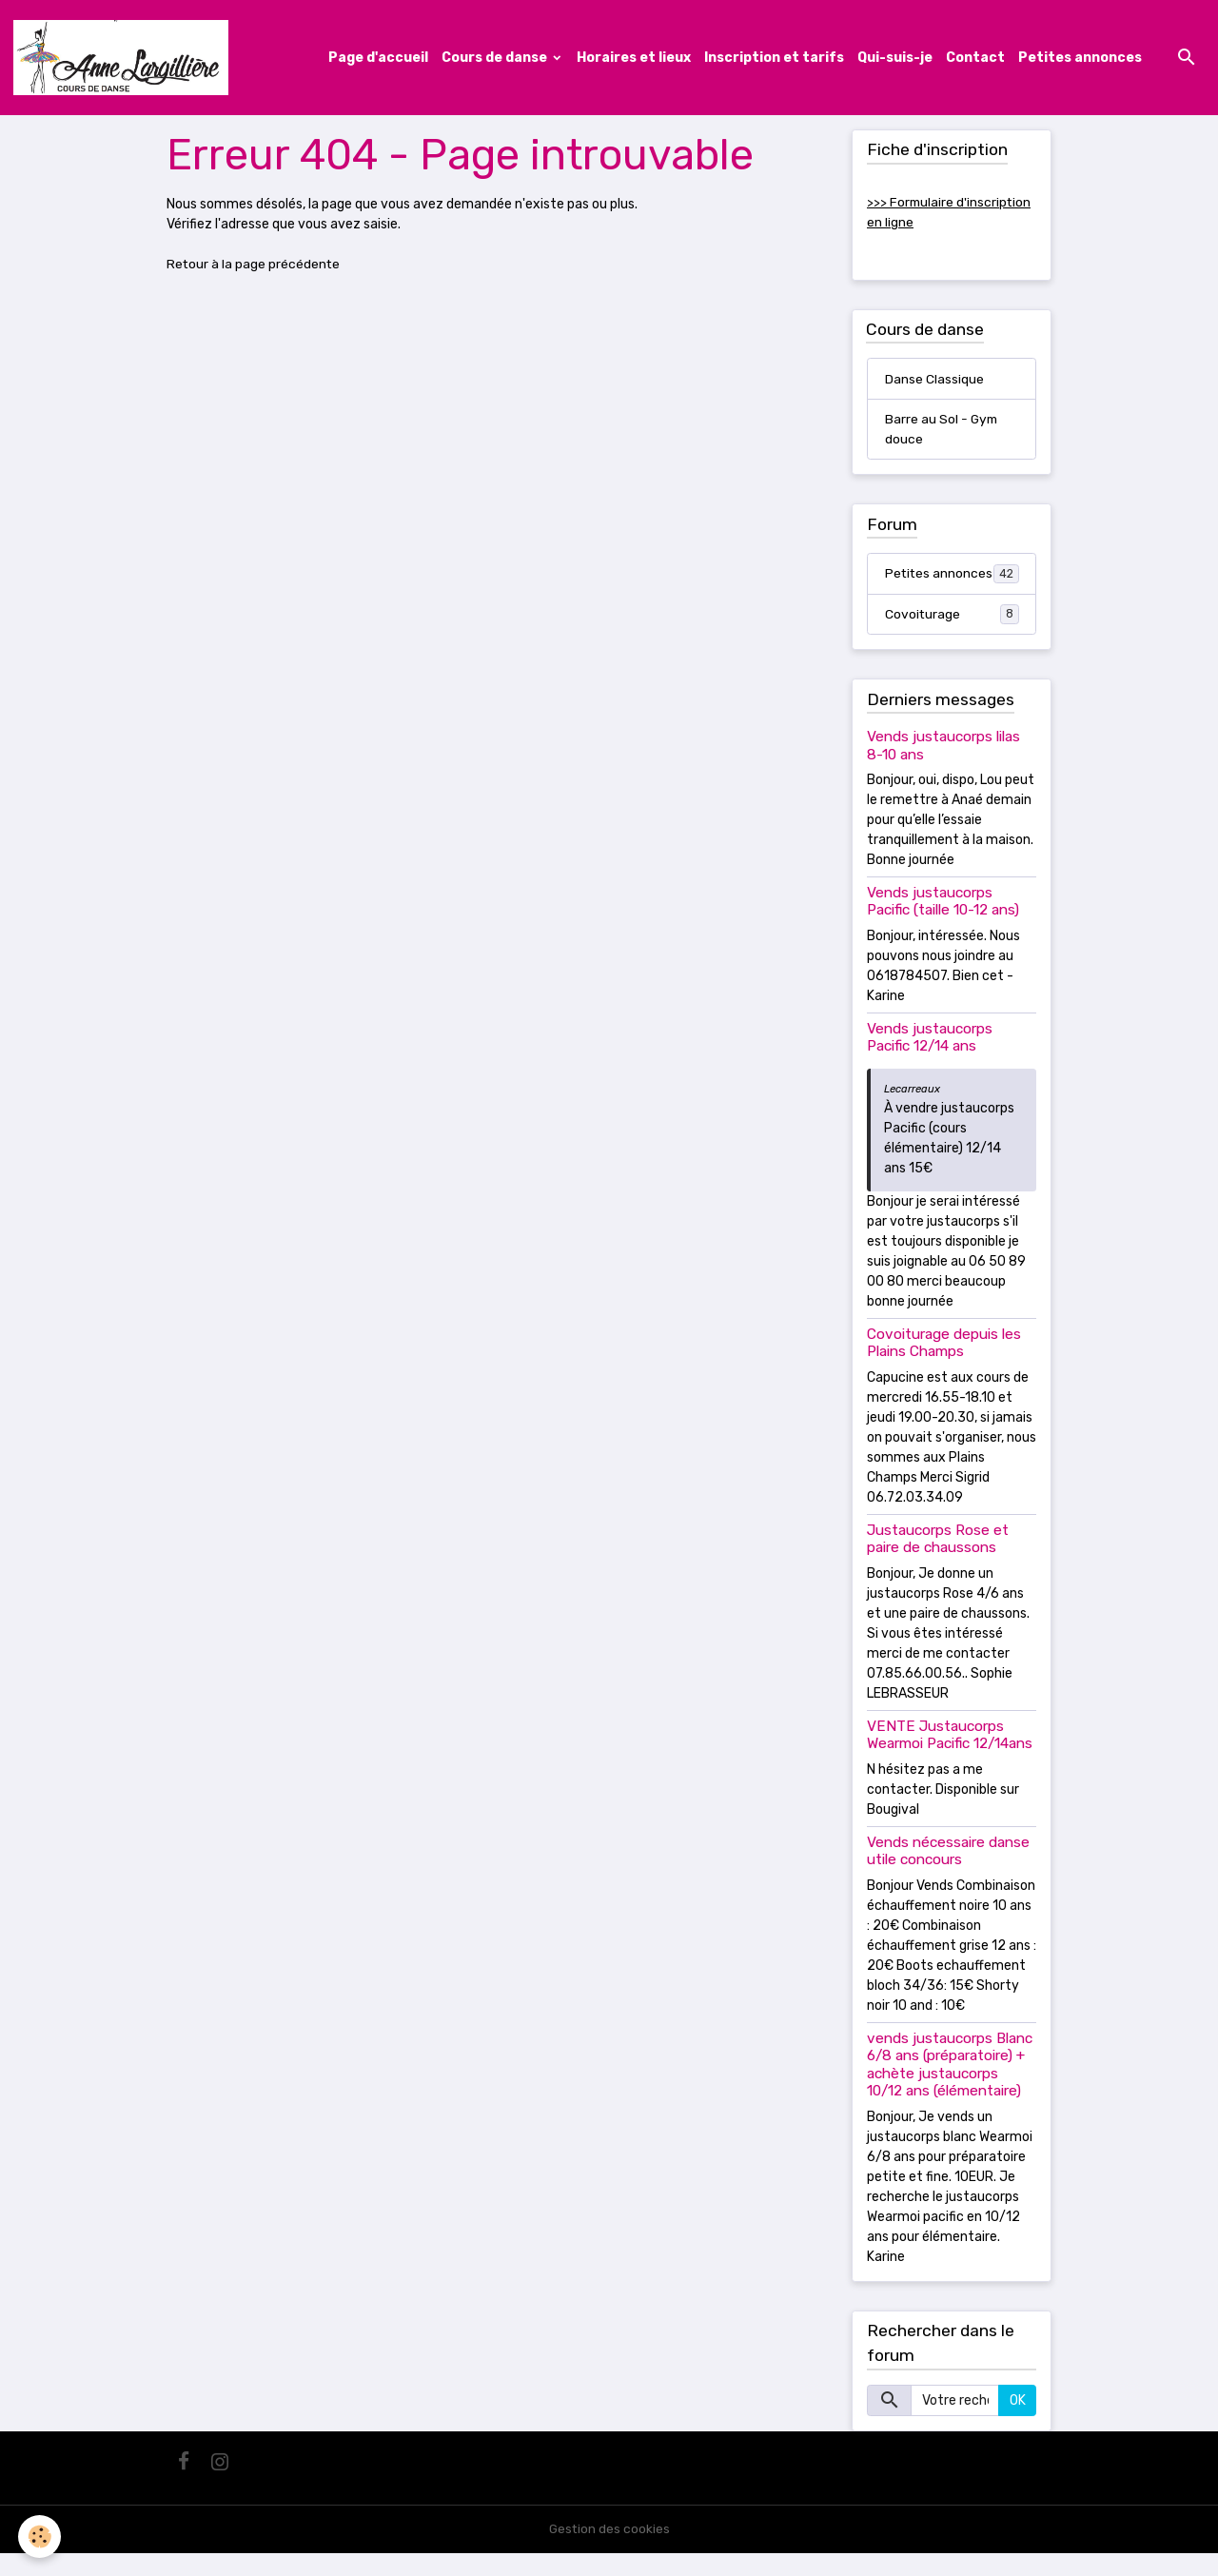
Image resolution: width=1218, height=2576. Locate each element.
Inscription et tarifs (774, 57)
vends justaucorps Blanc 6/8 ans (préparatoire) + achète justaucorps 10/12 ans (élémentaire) (949, 2087)
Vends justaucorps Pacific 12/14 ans (929, 1060)
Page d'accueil (378, 57)
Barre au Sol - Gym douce (942, 431)
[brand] (125, 58)
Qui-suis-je (895, 57)
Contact (975, 57)
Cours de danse (496, 57)
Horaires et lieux (634, 57)
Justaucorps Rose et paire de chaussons (938, 1561)
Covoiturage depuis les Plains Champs (944, 1365)
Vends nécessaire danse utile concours (948, 1874)
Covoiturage (952, 636)
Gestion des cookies (609, 2552)
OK (1018, 2423)
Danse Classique (934, 380)
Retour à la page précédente (254, 265)
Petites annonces (1080, 57)
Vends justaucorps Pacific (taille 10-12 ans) (943, 924)
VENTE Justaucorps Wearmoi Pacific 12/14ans (949, 1757)
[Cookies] (40, 2536)
